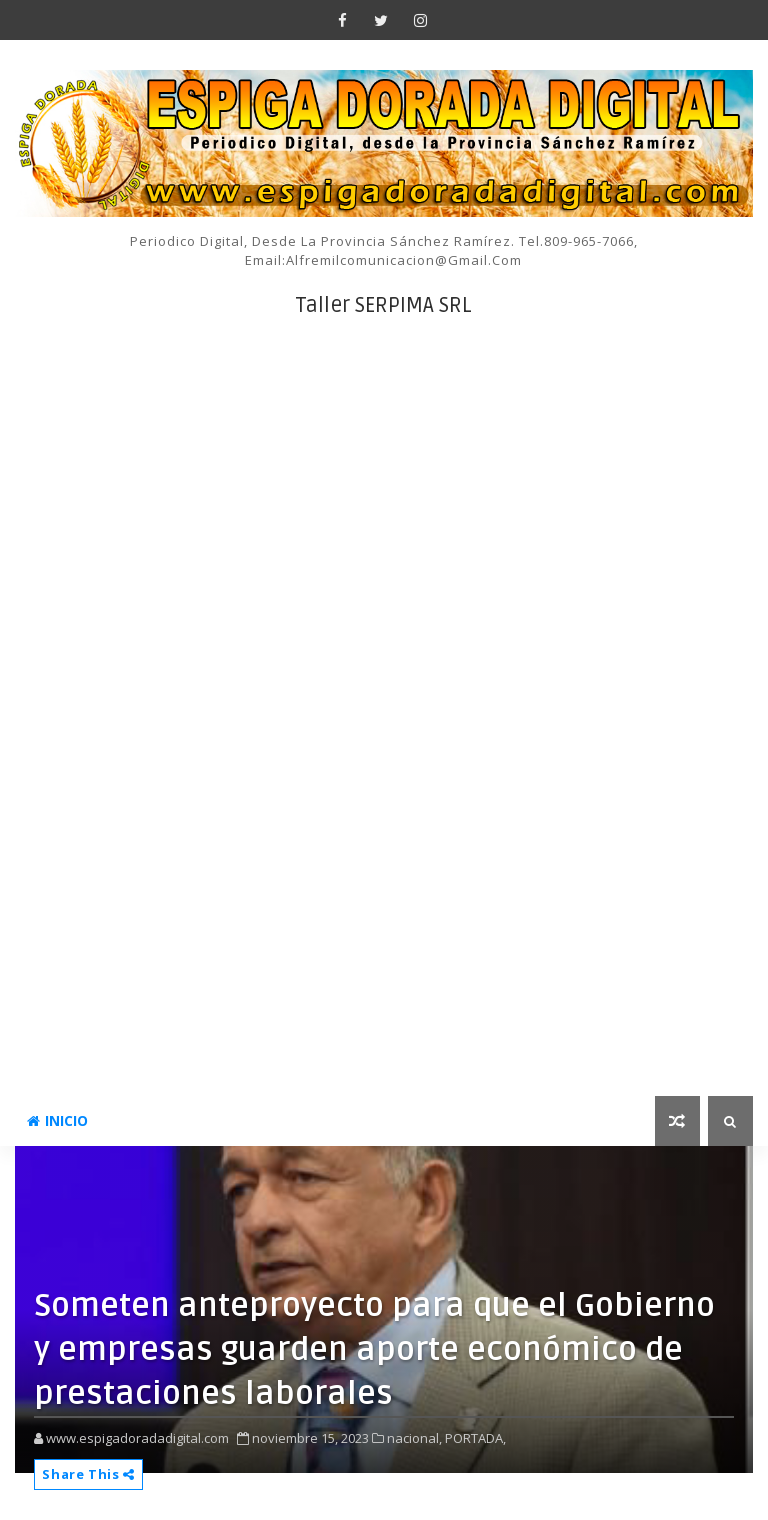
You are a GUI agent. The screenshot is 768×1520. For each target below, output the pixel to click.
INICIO (57, 1120)
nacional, (414, 1438)
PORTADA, (475, 1438)
